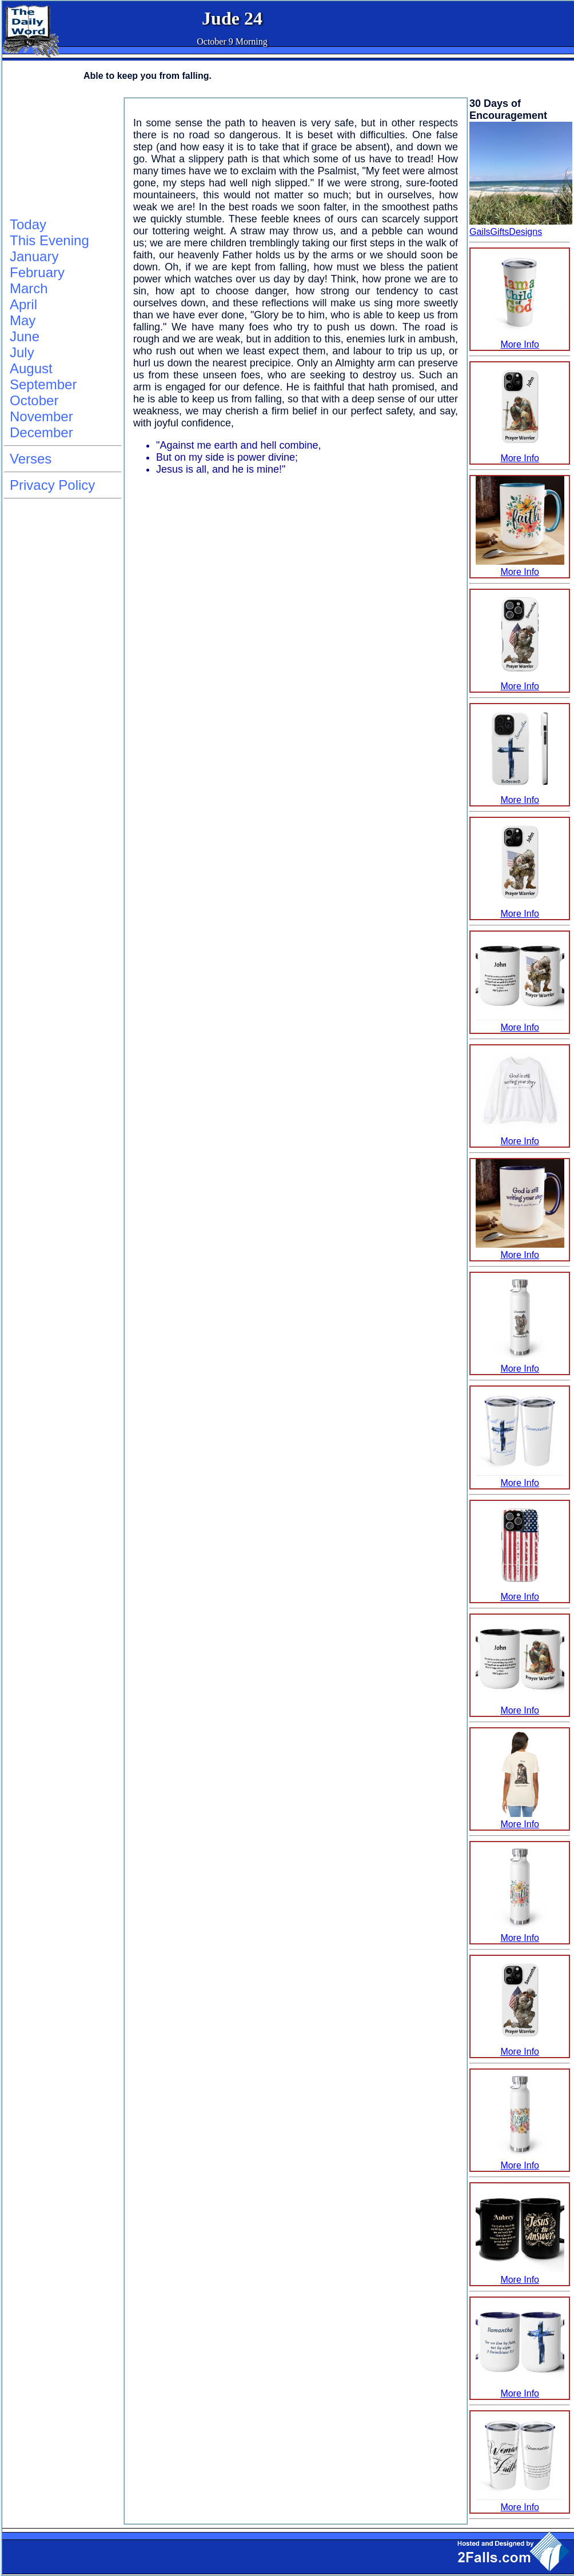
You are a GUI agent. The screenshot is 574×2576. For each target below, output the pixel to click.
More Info (520, 339)
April (23, 304)
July (22, 352)
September (43, 384)
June (24, 336)
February (37, 272)
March (29, 288)
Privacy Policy (52, 485)
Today (28, 224)
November (41, 416)
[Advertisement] (61, 155)
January (34, 256)
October (34, 400)
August (31, 368)
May (22, 320)
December (41, 432)
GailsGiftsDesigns (505, 232)
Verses (30, 458)
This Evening (49, 240)
